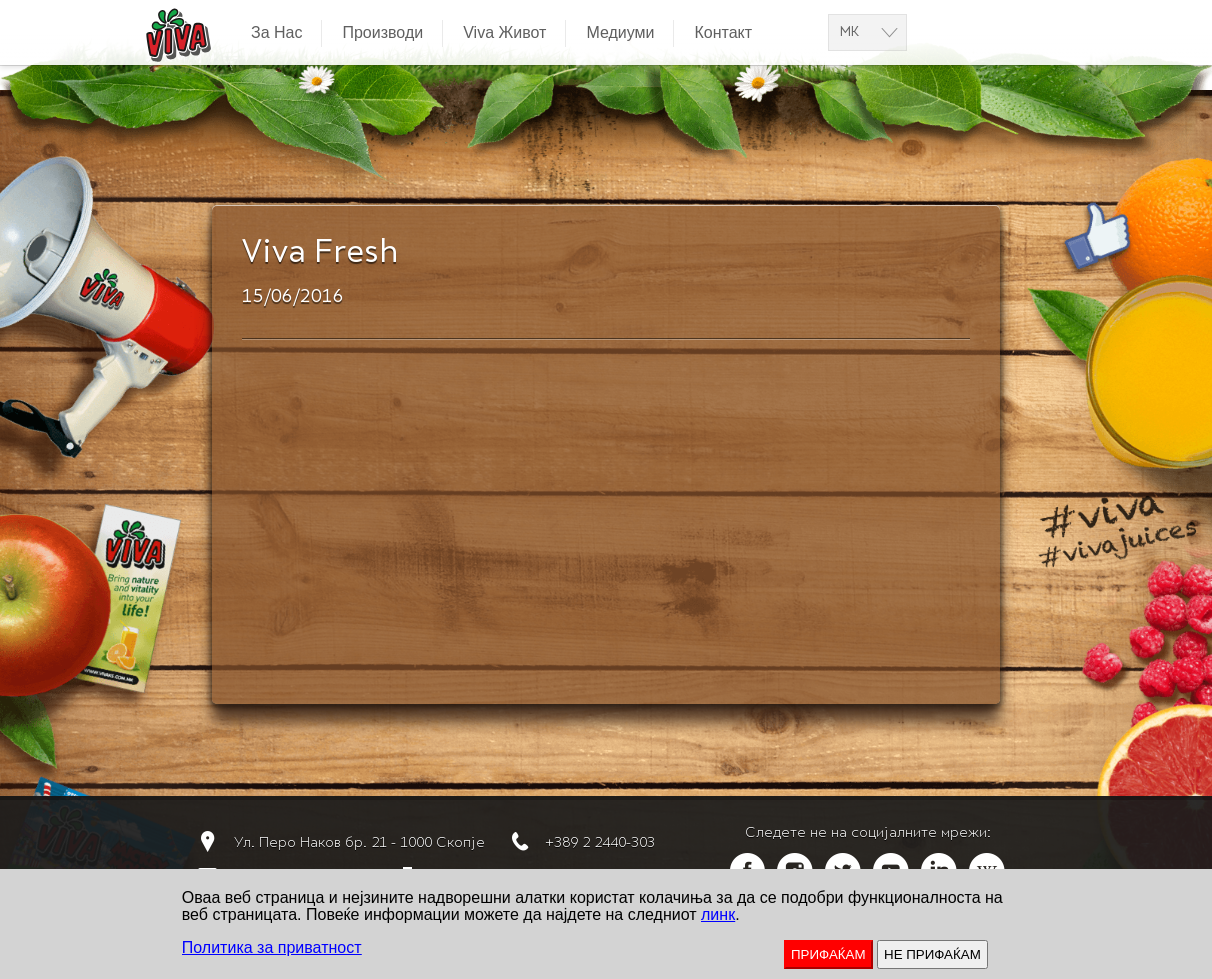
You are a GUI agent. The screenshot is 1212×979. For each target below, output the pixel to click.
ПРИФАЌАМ (828, 954)
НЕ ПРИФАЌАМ (932, 954)
